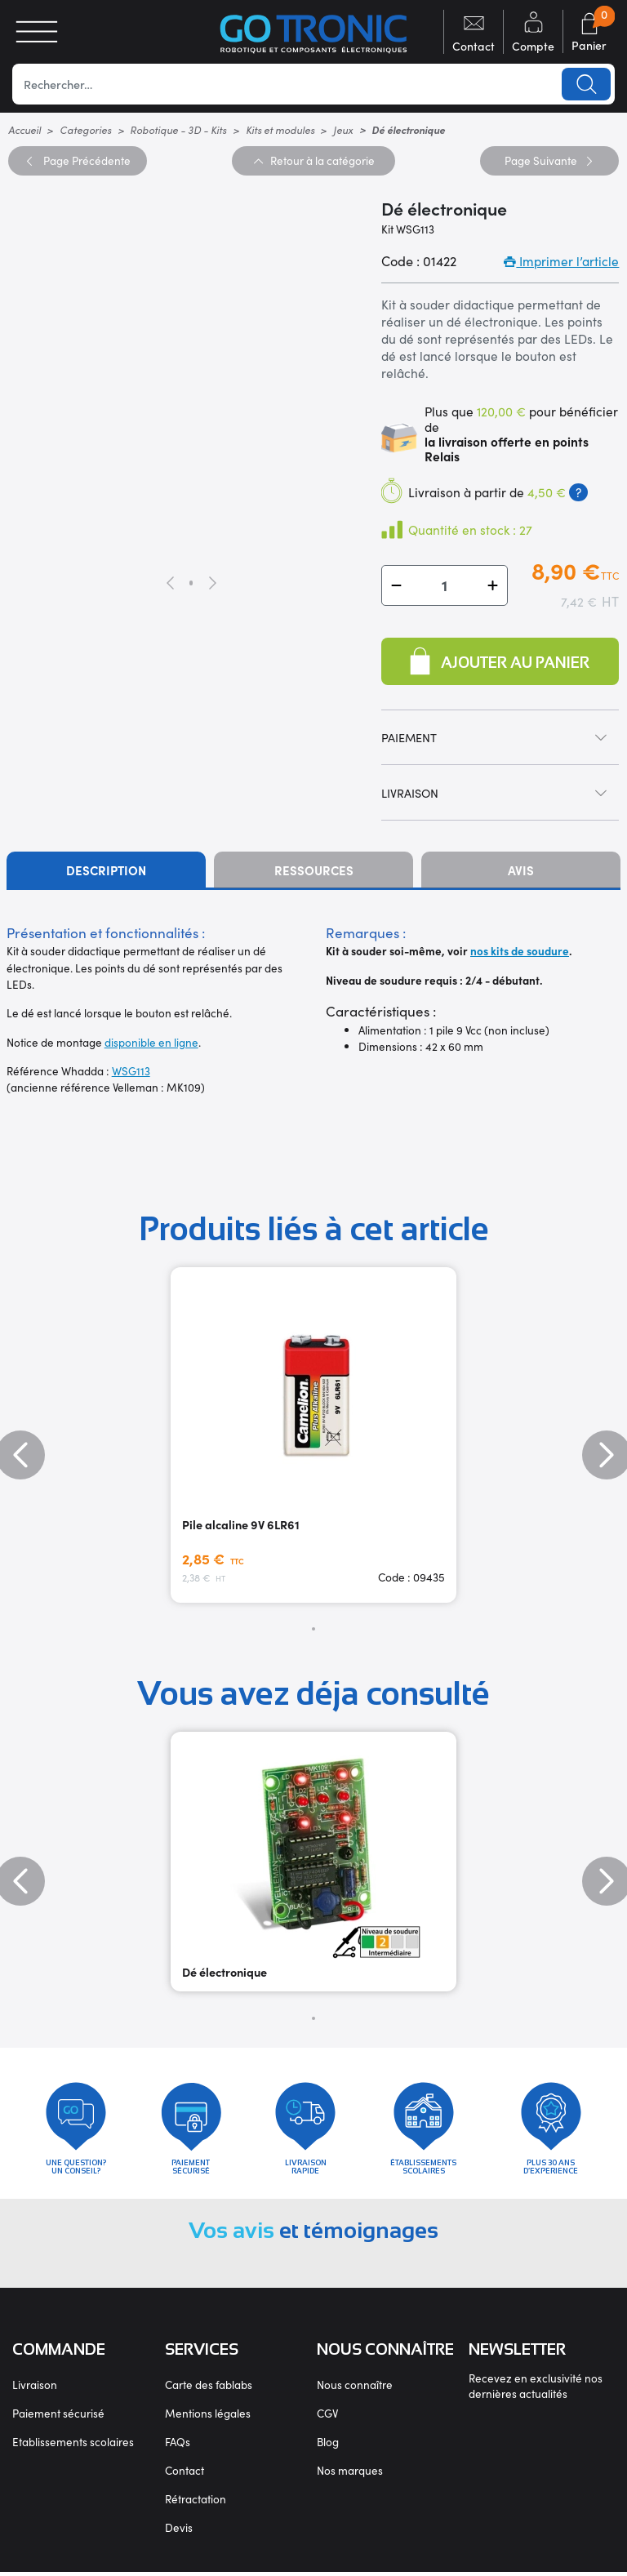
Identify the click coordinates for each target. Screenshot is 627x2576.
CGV (327, 2417)
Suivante (549, 160)
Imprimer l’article (561, 260)
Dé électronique (224, 1972)
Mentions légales (208, 2417)
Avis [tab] (521, 870)
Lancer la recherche (586, 84)
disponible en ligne (151, 1042)
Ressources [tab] (314, 870)
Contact (184, 2474)
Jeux (343, 129)
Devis (179, 2531)
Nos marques (350, 2474)
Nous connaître (355, 2388)
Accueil (24, 129)
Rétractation (195, 2503)
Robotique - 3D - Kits (178, 129)
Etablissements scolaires (73, 2446)
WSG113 (131, 1071)
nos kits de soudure (519, 951)
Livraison (34, 2388)
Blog (328, 2446)
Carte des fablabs (208, 2388)
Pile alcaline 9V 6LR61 (241, 1524)
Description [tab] (106, 870)
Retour (313, 160)
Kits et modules (280, 129)
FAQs (177, 2446)
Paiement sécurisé (58, 2417)
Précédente (77, 160)
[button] (396, 585)
